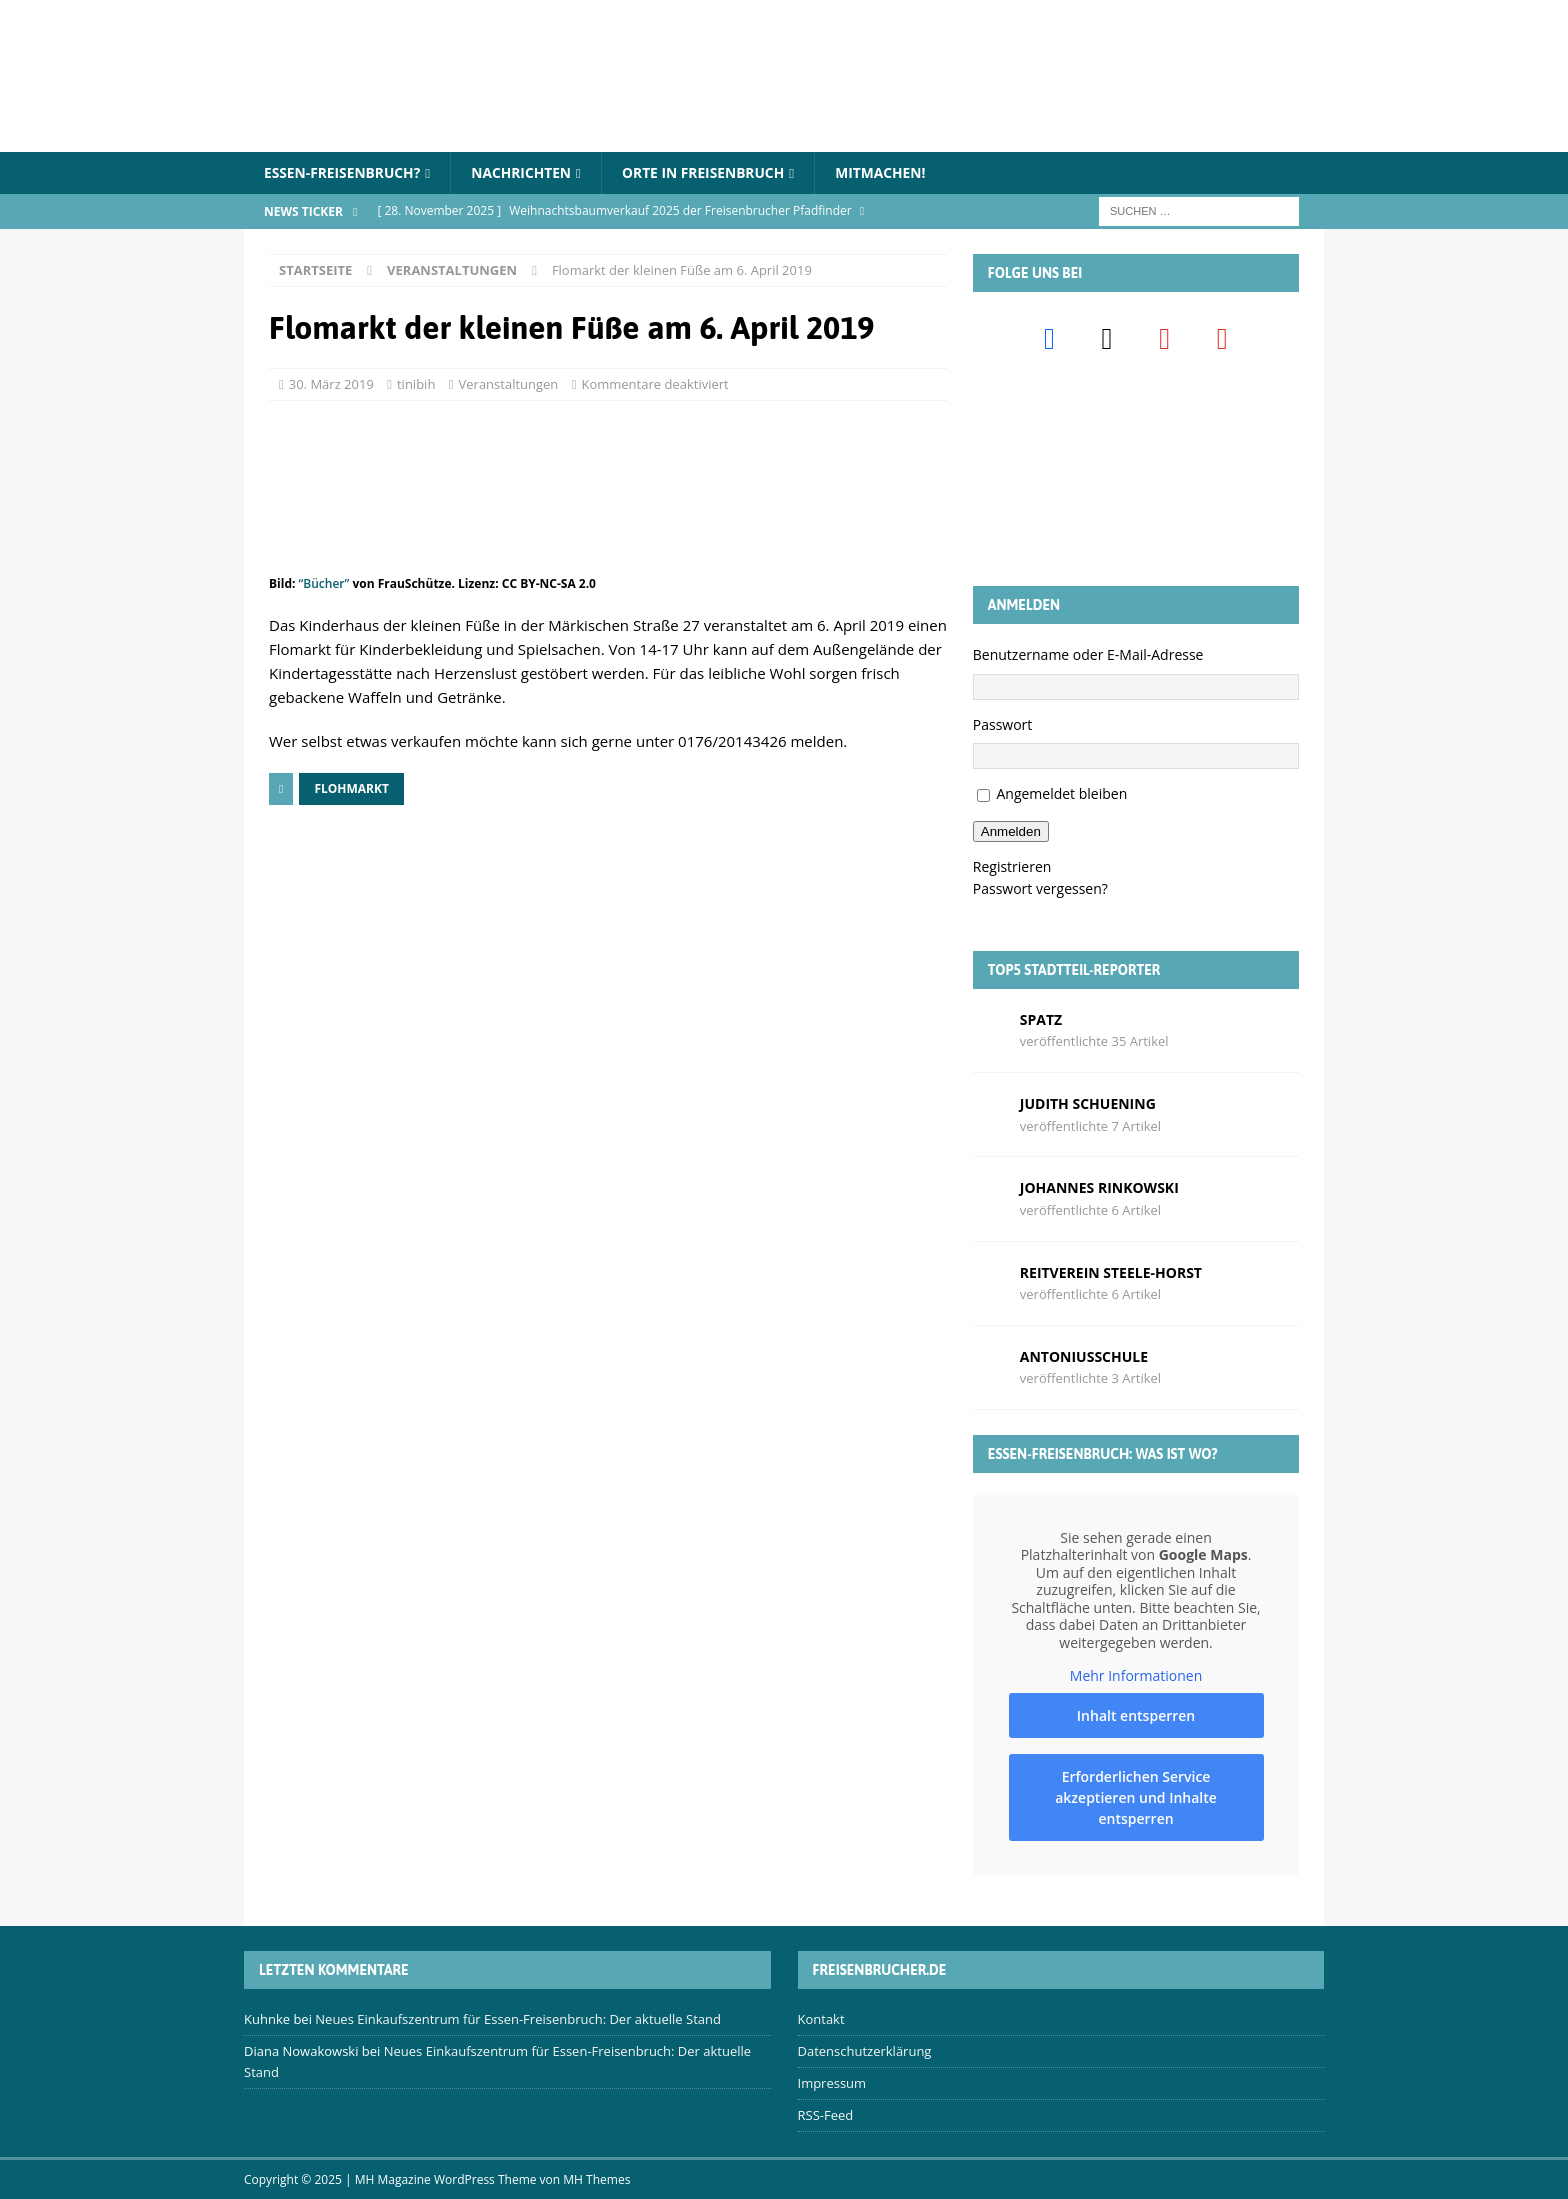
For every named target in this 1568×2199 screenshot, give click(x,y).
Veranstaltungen (509, 385)
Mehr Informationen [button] (1136, 1676)
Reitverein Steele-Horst (1111, 1272)
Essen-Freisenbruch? (343, 172)
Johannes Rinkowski (1099, 1188)
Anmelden (1011, 831)
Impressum (832, 2083)
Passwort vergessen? (1040, 889)
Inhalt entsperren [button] (1136, 1715)
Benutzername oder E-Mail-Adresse (1088, 655)
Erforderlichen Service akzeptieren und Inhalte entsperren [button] (1136, 1797)
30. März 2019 (331, 385)
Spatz (1041, 1019)
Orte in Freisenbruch (709, 172)
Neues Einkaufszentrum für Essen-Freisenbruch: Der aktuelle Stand (518, 2020)
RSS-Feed (826, 2115)
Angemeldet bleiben (1061, 794)
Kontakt (821, 2020)
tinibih (416, 385)
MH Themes (596, 2179)
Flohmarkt (351, 788)
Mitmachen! (889, 172)
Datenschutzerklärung (865, 2052)
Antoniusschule (1084, 1356)
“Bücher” (324, 584)
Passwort (1003, 724)
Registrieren (1012, 866)
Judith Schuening (1088, 1103)
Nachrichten (525, 172)
